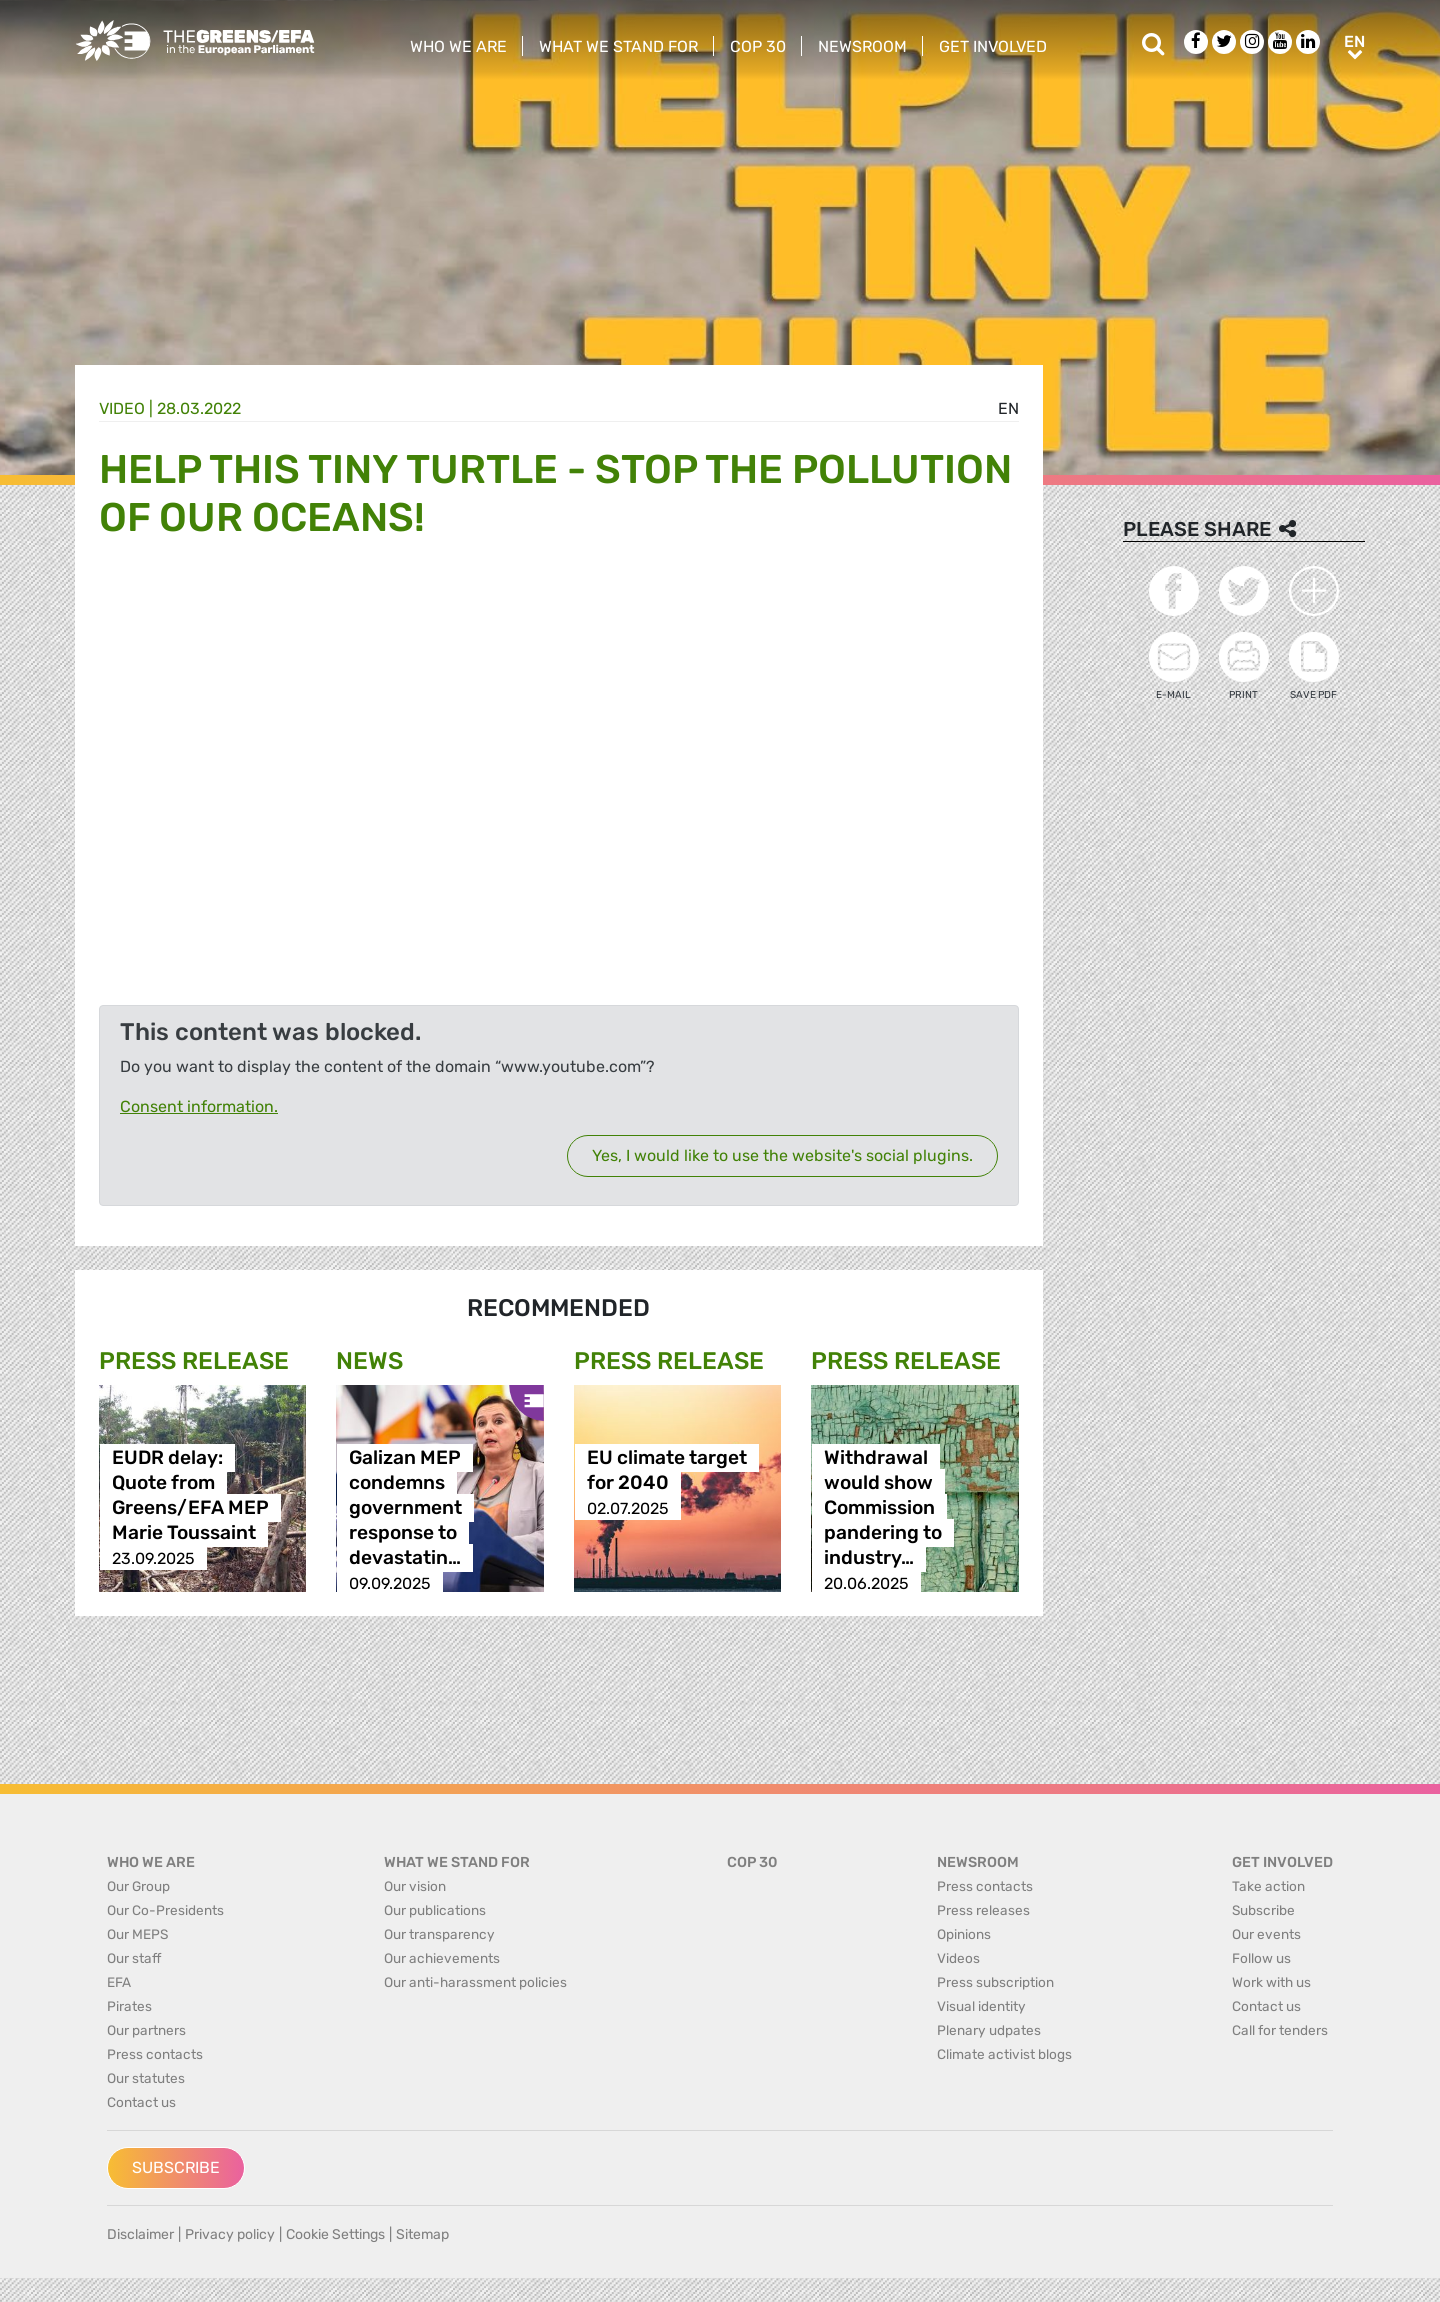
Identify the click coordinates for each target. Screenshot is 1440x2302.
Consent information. (199, 1106)
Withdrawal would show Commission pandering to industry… (883, 1508)
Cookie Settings (335, 2234)
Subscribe (176, 2167)
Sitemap (422, 2234)
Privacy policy (230, 2234)
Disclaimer (140, 2234)
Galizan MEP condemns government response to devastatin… (405, 1508)
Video (122, 408)
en (1008, 408)
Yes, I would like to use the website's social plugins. (782, 1155)
